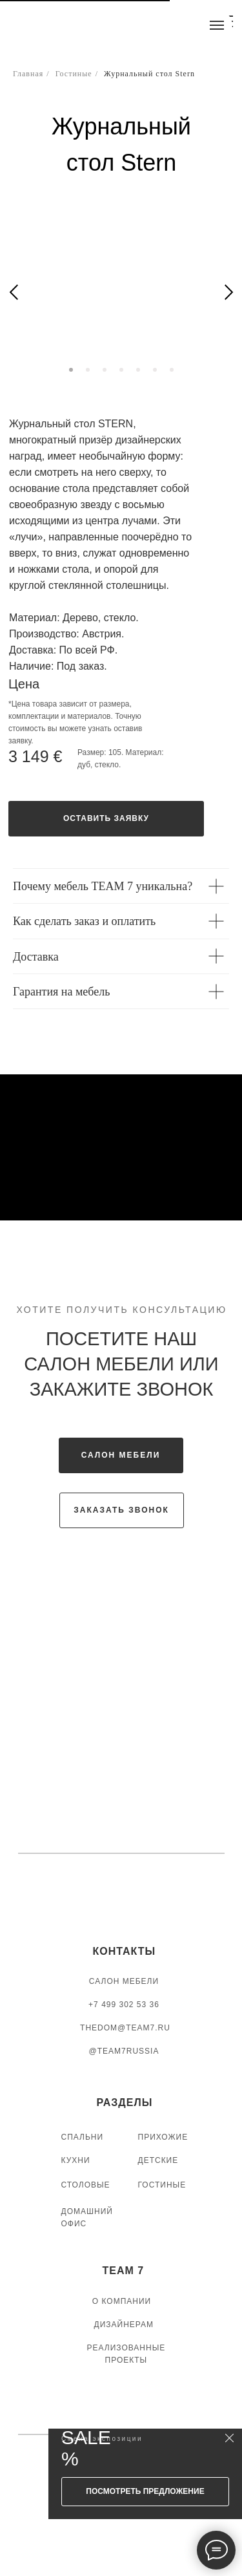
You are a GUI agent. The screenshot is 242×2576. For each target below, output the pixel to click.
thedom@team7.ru (125, 2027)
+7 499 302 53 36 (123, 2004)
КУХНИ (75, 2160)
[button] (106, 818)
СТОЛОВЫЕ (85, 2184)
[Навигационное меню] (217, 25)
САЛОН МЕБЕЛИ (124, 1981)
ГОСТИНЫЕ (162, 2184)
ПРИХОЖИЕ (163, 2137)
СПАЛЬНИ (82, 2137)
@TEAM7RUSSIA (124, 2051)
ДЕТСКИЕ (158, 2160)
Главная (28, 73)
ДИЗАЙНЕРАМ (124, 2324)
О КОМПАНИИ (121, 2301)
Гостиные (73, 73)
